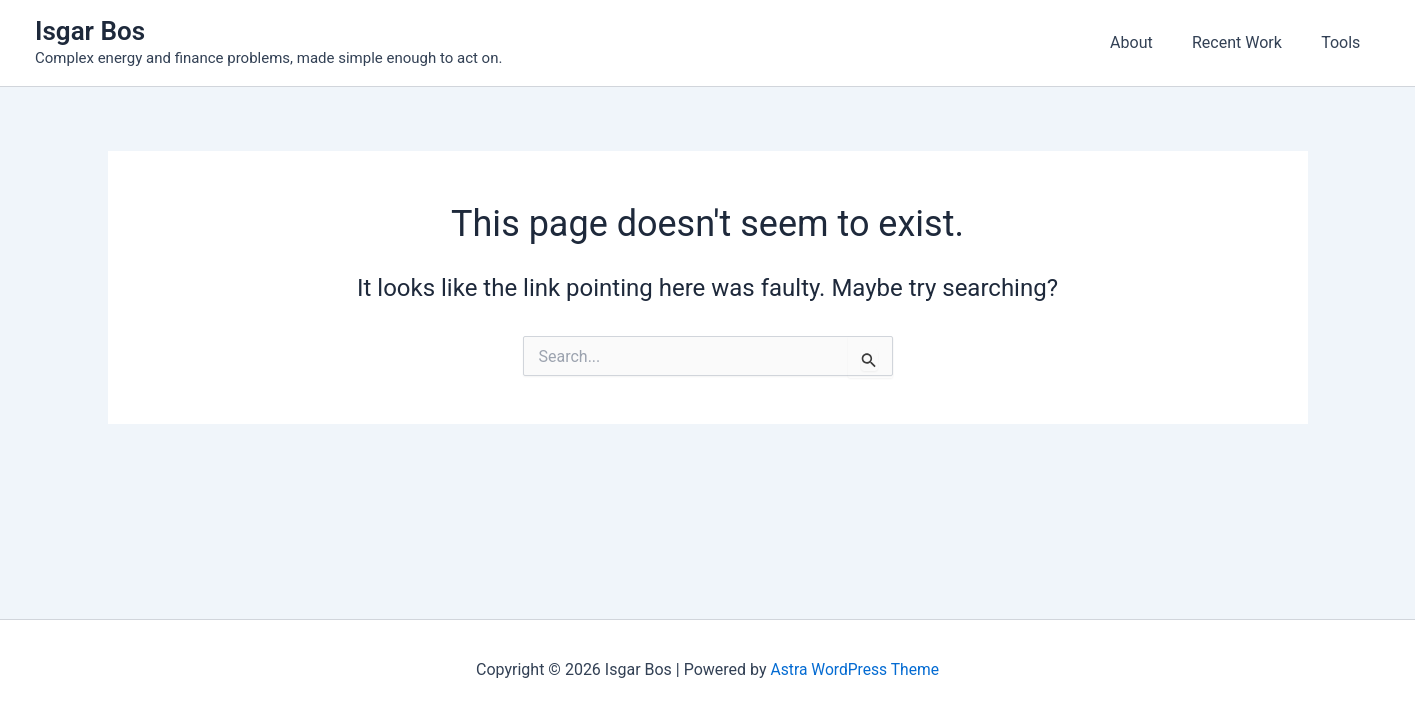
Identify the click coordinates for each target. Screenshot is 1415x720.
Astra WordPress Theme (855, 669)
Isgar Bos (90, 31)
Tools (1344, 42)
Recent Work (1248, 42)
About (1149, 42)
